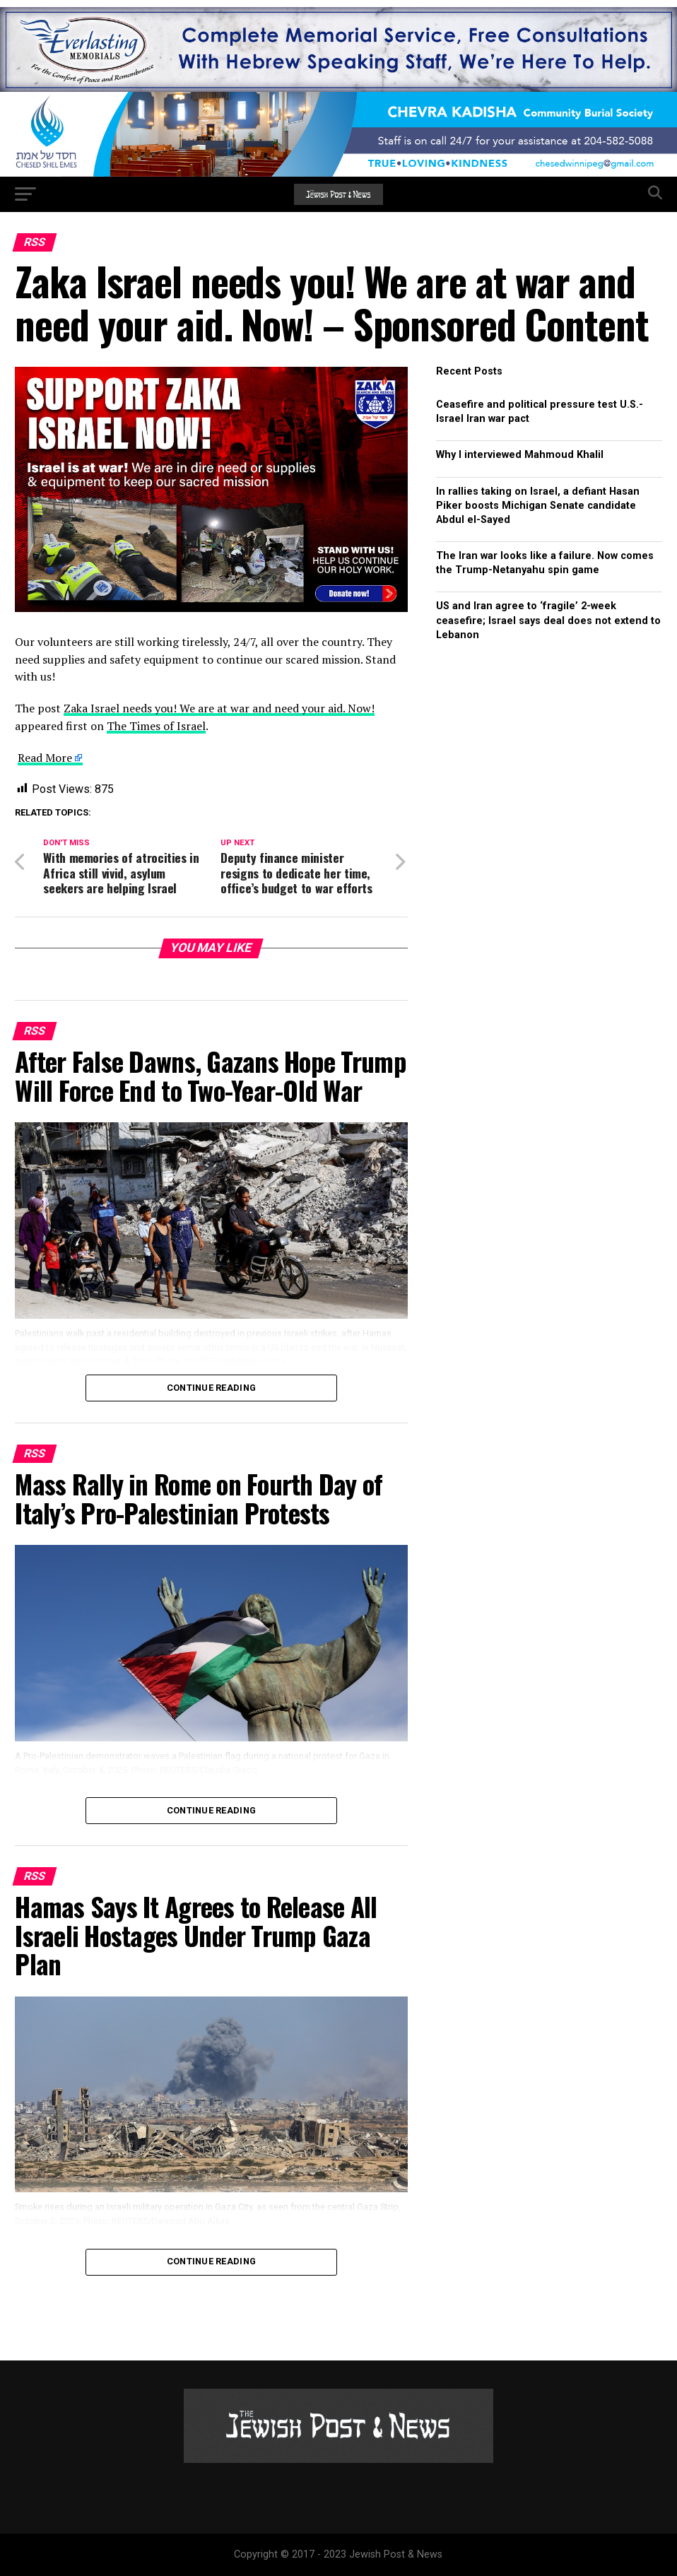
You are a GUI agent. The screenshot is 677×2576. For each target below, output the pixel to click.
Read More (45, 757)
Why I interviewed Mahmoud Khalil (520, 455)
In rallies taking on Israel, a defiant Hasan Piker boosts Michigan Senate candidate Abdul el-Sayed (538, 506)
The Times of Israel (156, 726)
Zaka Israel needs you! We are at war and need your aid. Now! (219, 708)
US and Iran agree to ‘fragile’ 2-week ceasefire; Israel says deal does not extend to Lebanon (548, 620)
